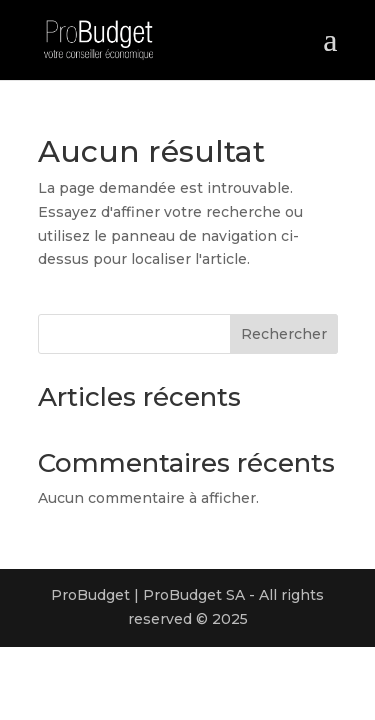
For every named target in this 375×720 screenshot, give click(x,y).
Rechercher (284, 334)
